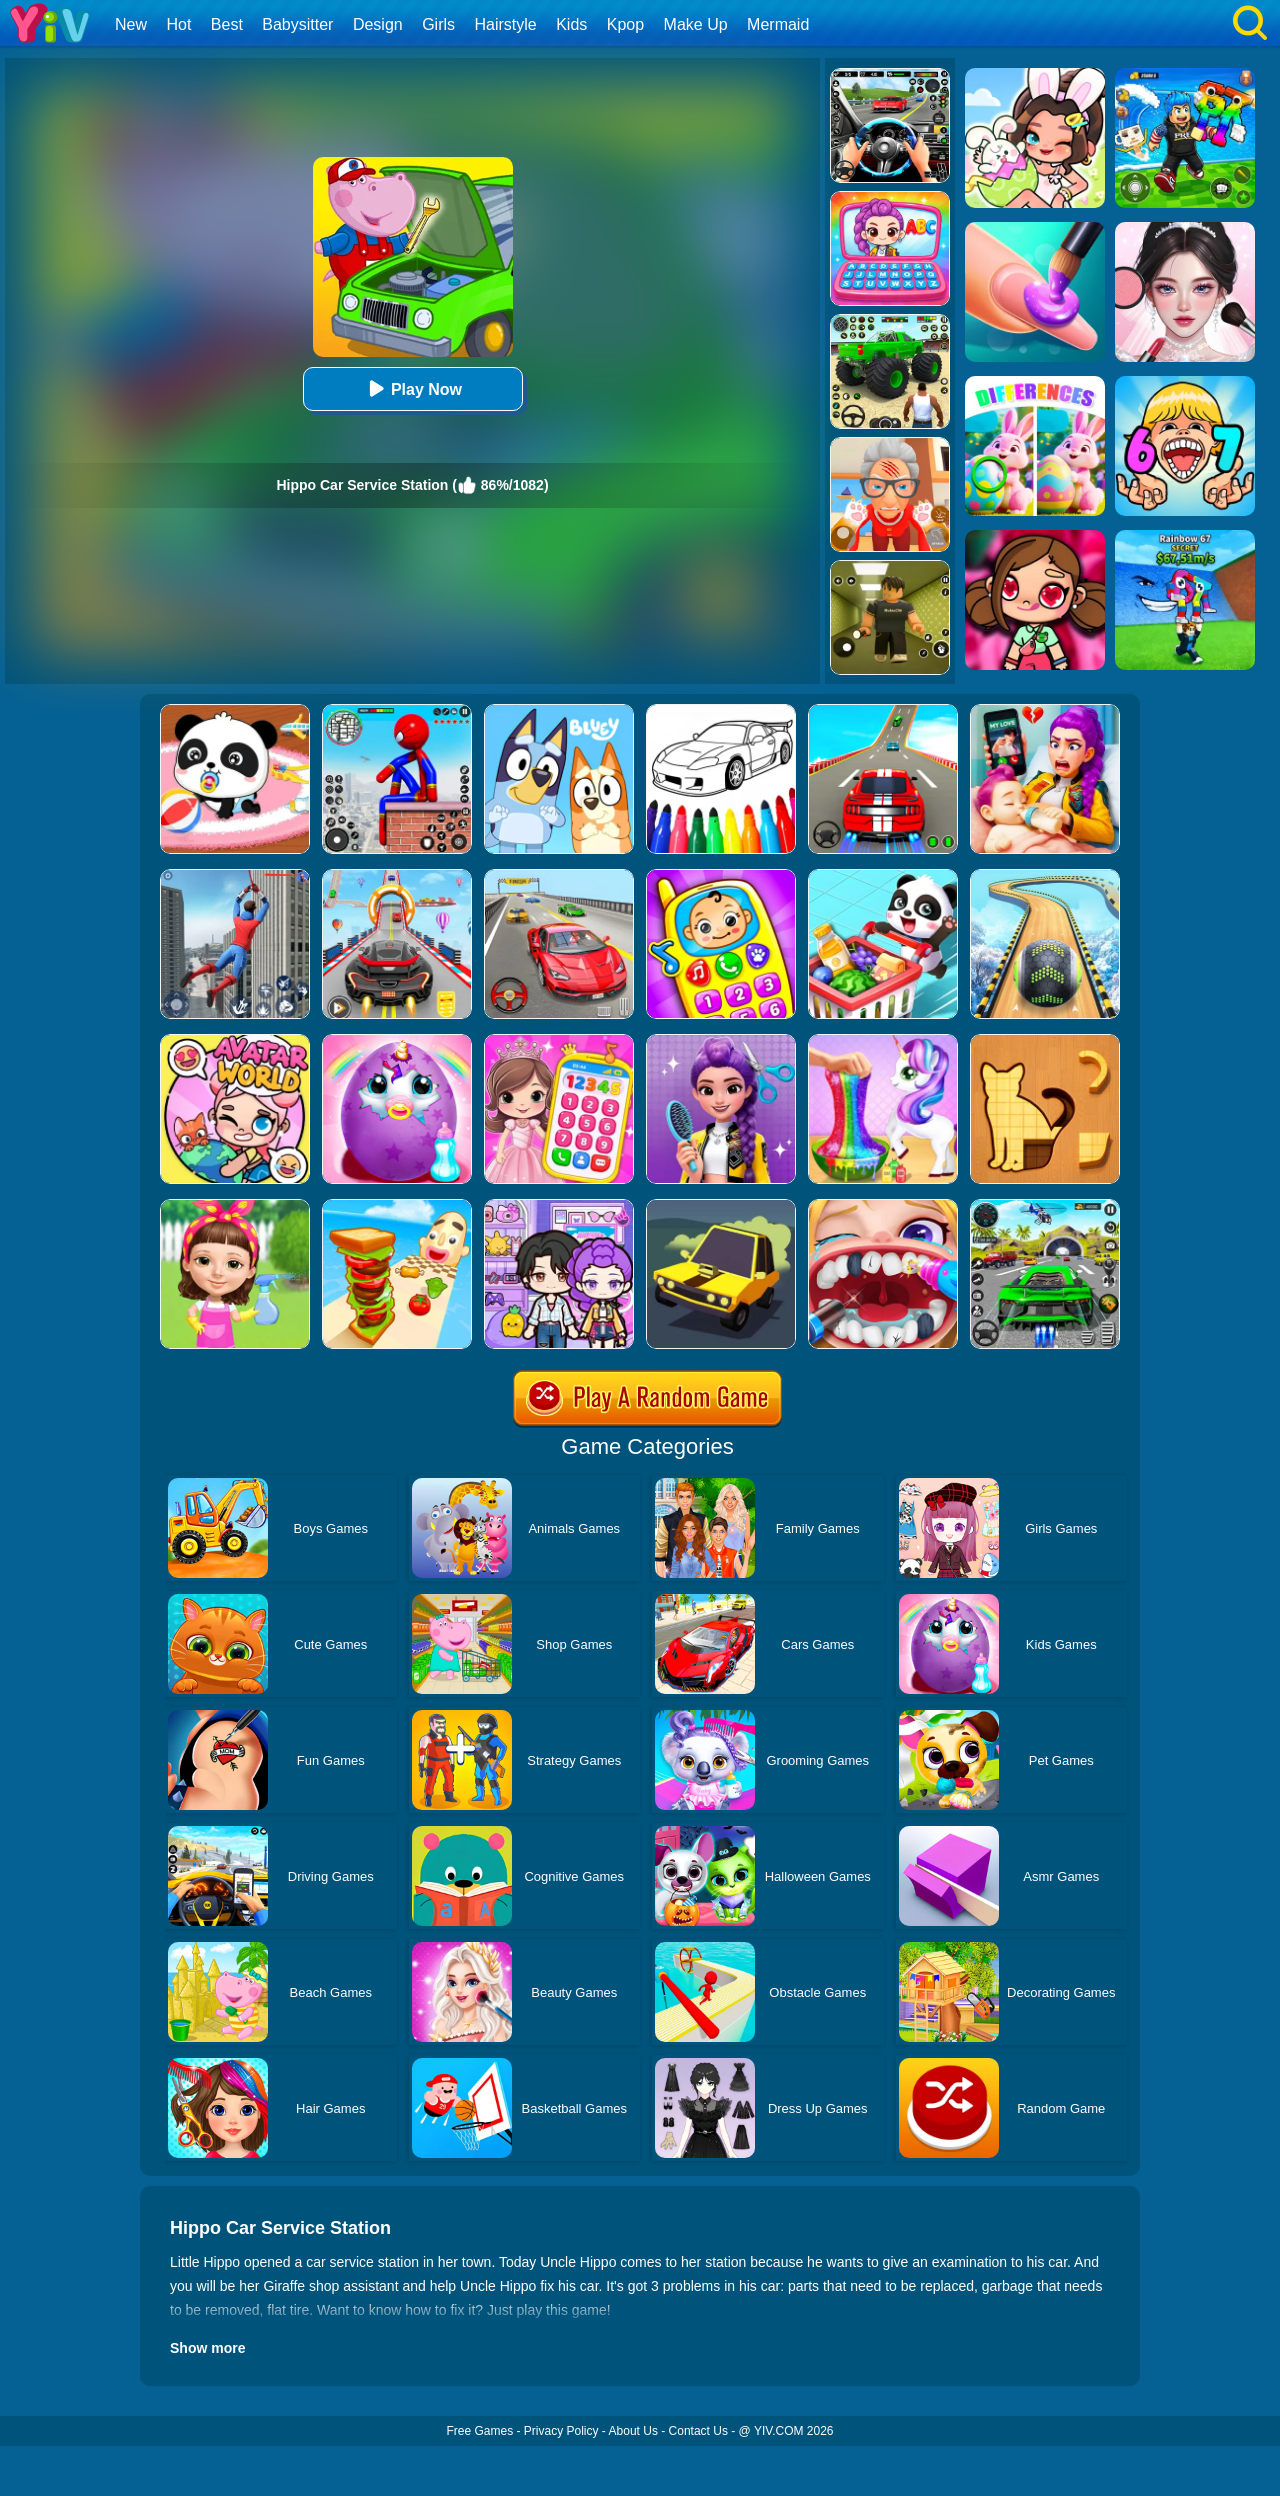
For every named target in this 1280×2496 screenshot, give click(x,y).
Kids (571, 24)
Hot (178, 24)
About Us (633, 2431)
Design (378, 24)
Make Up (696, 24)
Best (227, 24)
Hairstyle (506, 24)
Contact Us (698, 2431)
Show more (207, 2348)
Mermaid (778, 24)
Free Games (479, 2431)
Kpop (625, 24)
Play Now (412, 388)
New (131, 24)
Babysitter (297, 24)
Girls (438, 24)
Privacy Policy (561, 2431)
